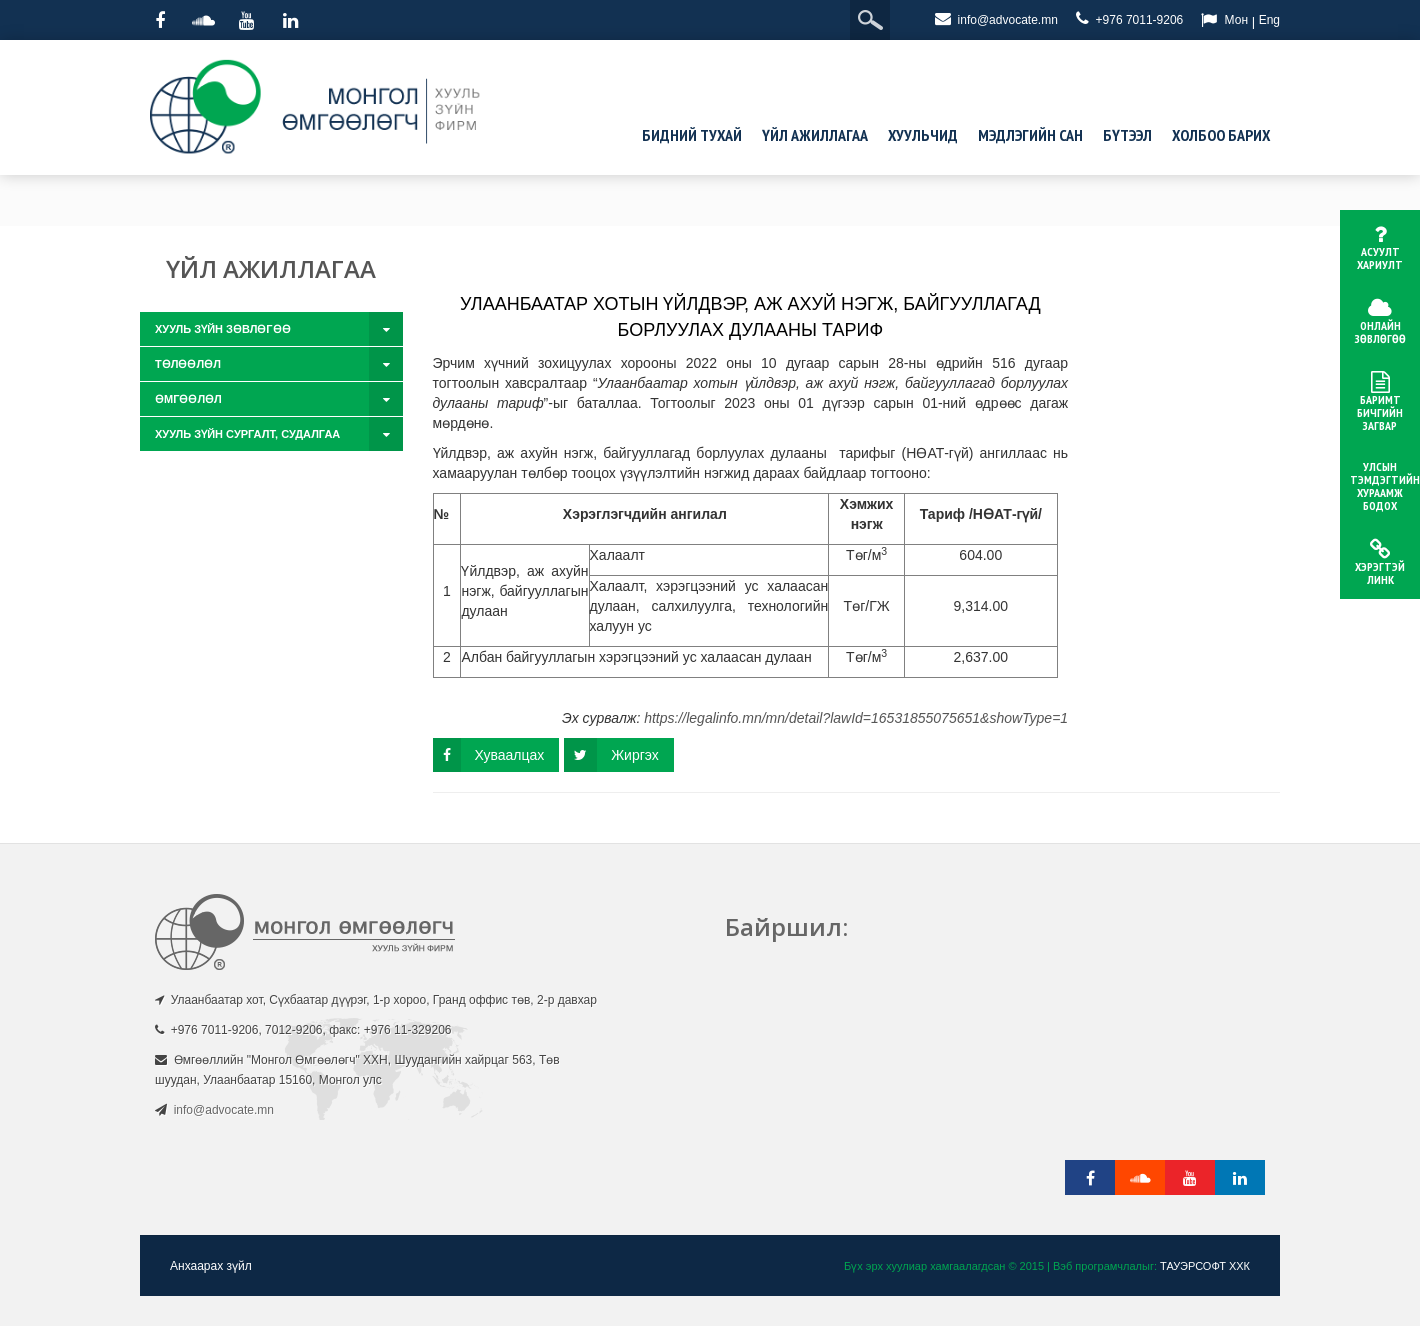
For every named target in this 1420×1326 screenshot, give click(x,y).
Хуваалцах (489, 755)
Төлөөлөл (188, 364)
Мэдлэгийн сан (1030, 135)
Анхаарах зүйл (211, 1266)
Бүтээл (1127, 135)
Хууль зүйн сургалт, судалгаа (247, 434)
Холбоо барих (1221, 135)
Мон (1236, 20)
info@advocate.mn (996, 18)
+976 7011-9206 (1129, 18)
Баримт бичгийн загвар (1380, 402)
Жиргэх (611, 755)
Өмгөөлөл (188, 399)
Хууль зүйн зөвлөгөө (223, 329)
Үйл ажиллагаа (815, 135)
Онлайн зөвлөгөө (1380, 321)
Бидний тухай (692, 135)
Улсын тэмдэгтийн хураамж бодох (1385, 486)
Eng (1269, 20)
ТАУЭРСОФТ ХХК (1205, 1266)
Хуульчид (923, 135)
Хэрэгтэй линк (1380, 562)
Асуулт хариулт (1380, 247)
